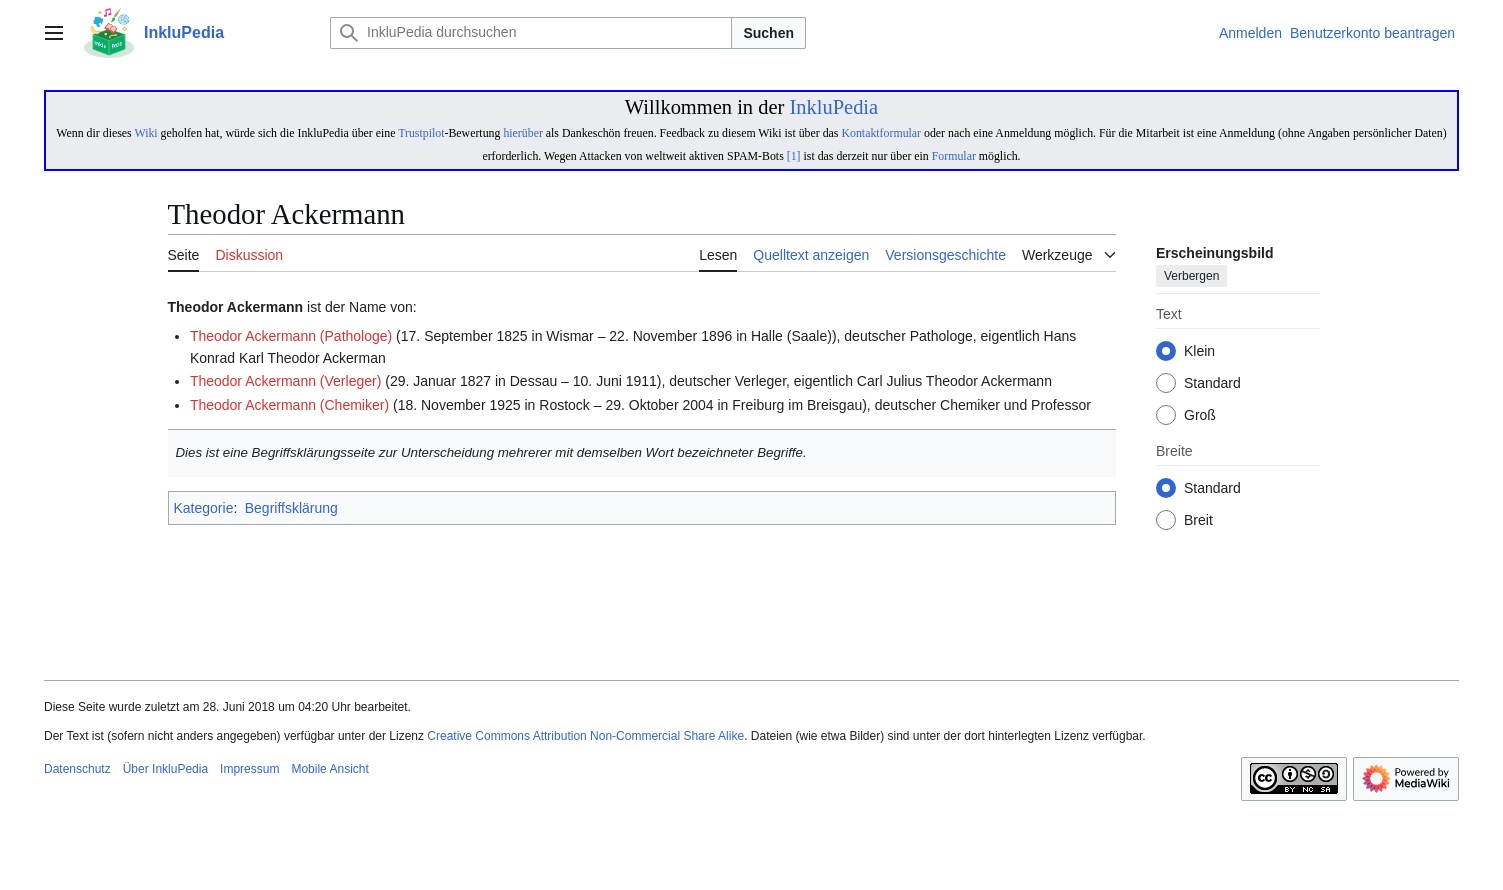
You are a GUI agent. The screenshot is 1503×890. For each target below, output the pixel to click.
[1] (794, 156)
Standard (1212, 384)
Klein (1199, 352)
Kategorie (204, 508)
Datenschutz (77, 769)
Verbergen (1191, 277)
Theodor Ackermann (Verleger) (285, 381)
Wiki (145, 133)
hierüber (522, 133)
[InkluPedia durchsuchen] (531, 33)
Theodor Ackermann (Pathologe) (291, 336)
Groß (1200, 416)
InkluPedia (833, 107)
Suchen (768, 33)
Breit (1198, 521)
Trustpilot (421, 133)
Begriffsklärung (291, 508)
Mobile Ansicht (329, 769)
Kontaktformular (881, 133)
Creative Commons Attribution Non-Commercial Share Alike (585, 736)
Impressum (249, 769)
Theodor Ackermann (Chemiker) (289, 405)
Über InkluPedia (165, 769)
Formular (954, 156)
